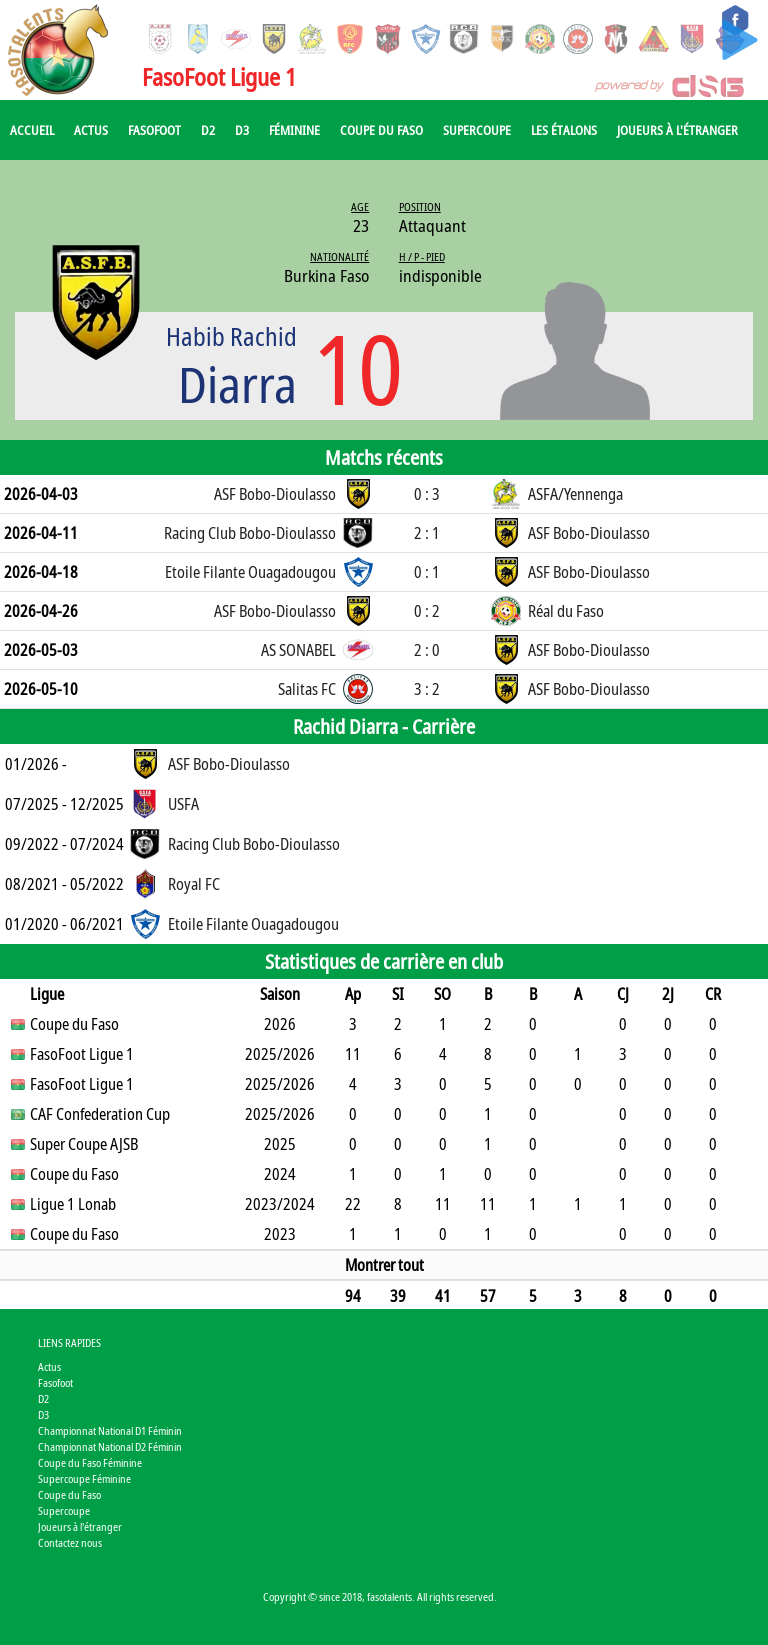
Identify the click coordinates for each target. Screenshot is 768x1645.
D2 (208, 130)
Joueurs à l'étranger (677, 130)
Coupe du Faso (381, 130)
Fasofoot (154, 130)
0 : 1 (427, 572)
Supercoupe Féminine (84, 1478)
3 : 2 (427, 689)
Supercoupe (477, 130)
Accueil (32, 130)
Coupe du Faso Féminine (90, 1462)
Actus (91, 130)
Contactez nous (70, 1542)
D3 (242, 130)
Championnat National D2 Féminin (110, 1446)
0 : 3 (427, 494)
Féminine (294, 130)
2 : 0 (427, 650)
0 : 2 (427, 611)
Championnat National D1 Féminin (110, 1430)
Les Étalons (564, 130)
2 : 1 (427, 533)
